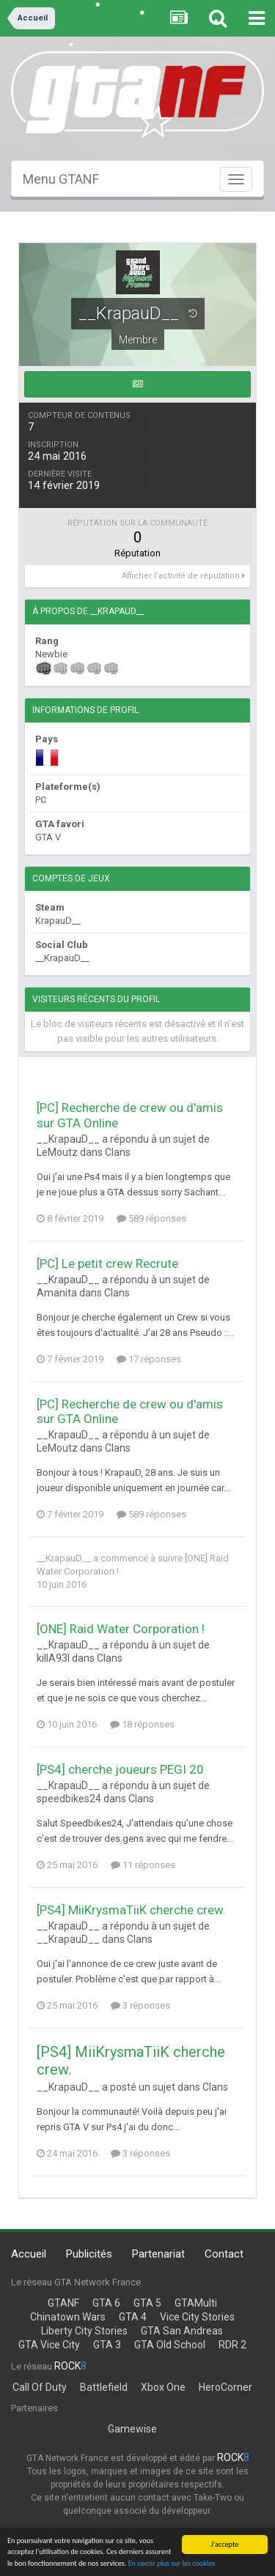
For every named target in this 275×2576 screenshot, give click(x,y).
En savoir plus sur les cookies (172, 2564)
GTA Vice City (49, 2345)
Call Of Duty (39, 2387)
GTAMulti (196, 2303)
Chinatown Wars (68, 2317)
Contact (224, 2253)
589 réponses (151, 1218)
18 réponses (142, 1724)
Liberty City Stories (84, 2331)
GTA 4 (133, 2317)
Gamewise (132, 2429)
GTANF (63, 2303)
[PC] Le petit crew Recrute (107, 1263)
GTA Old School (169, 2345)
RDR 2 (232, 2345)
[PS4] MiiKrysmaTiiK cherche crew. (131, 1910)
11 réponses (143, 1864)
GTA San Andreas (182, 2331)
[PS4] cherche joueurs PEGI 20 (120, 1769)
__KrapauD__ (64, 1558)
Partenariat (158, 2253)
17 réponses (149, 1359)
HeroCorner (225, 2387)
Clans (118, 1152)
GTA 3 (107, 2345)
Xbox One (163, 2387)
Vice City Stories (197, 2317)
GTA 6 (106, 2303)
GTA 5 (147, 2303)
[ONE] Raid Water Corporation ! (121, 1628)
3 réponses (140, 2005)
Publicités (89, 2253)
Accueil (28, 2253)
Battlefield (104, 2387)
